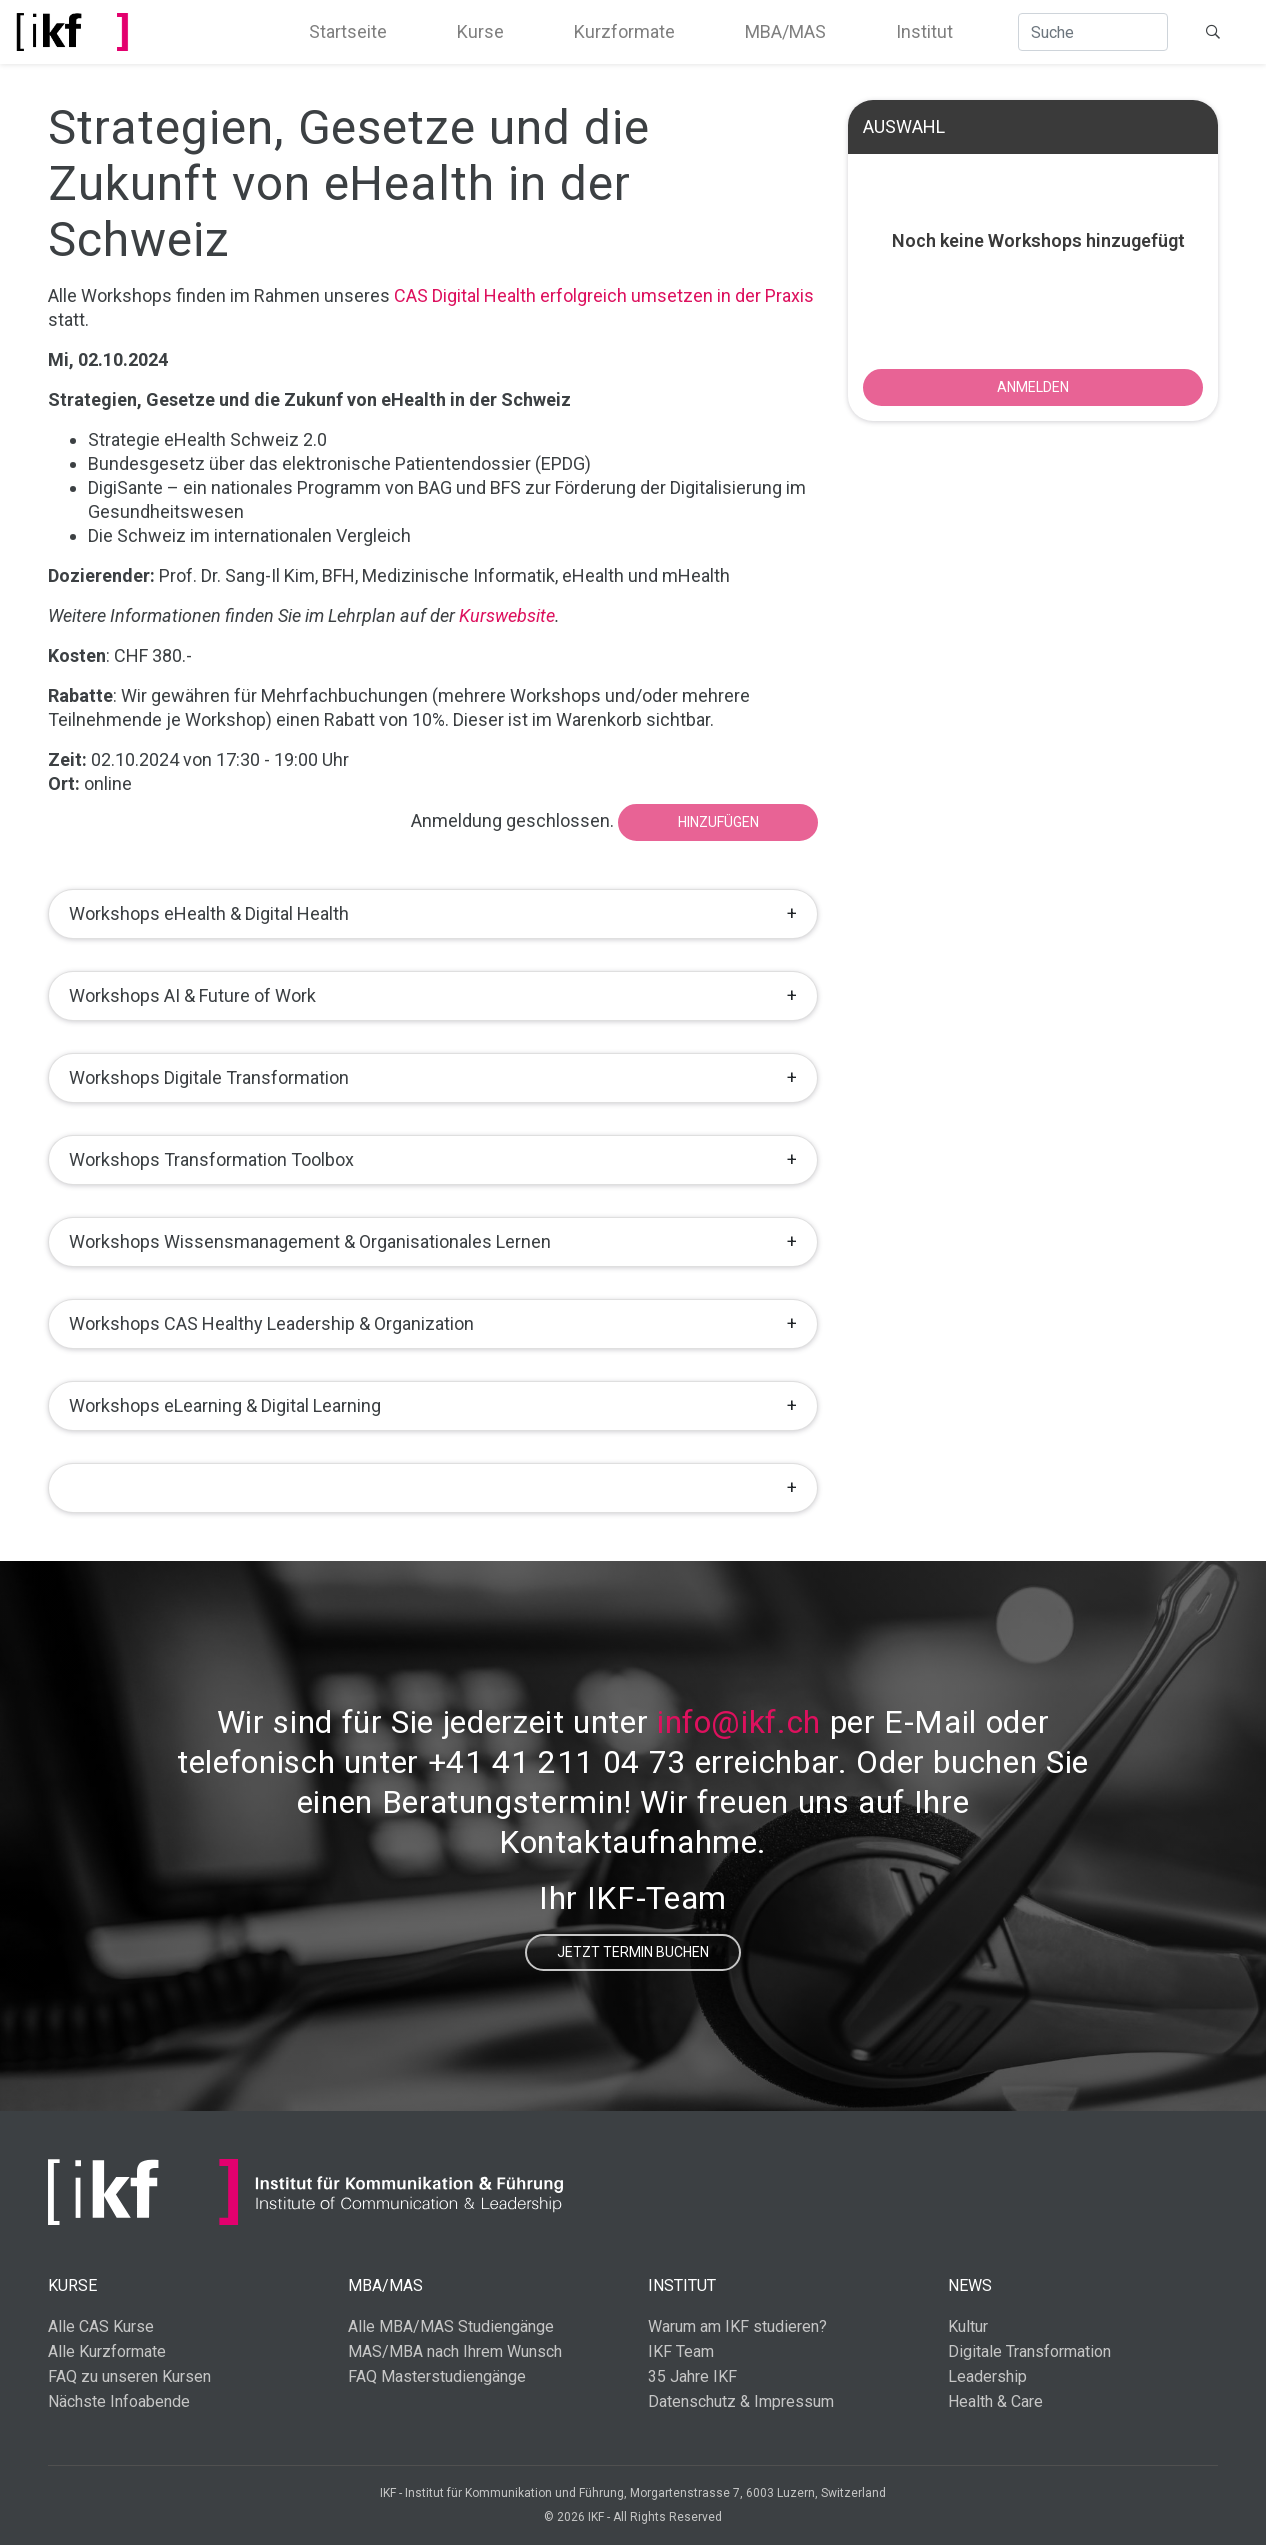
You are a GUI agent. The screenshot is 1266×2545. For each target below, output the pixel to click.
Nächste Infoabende (119, 2401)
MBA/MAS (785, 31)
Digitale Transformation (1029, 2351)
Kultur (968, 2326)
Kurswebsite (507, 615)
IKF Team (681, 2351)
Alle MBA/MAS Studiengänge (451, 2326)
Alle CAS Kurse (101, 2326)
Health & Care (995, 2401)
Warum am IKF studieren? (737, 2326)
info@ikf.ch (739, 1722)
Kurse (480, 31)
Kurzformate (624, 31)
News (970, 2285)
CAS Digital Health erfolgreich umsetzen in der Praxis (604, 295)
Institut (924, 31)
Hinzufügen (718, 822)
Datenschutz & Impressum (741, 2401)
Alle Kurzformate (107, 2351)
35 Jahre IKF (692, 2376)
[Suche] (1093, 32)
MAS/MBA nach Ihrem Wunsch (455, 2351)
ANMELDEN (1033, 387)
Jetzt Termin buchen (633, 1952)
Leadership (987, 2376)
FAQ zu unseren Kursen (129, 2376)
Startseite (348, 31)
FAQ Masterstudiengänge (437, 2376)
